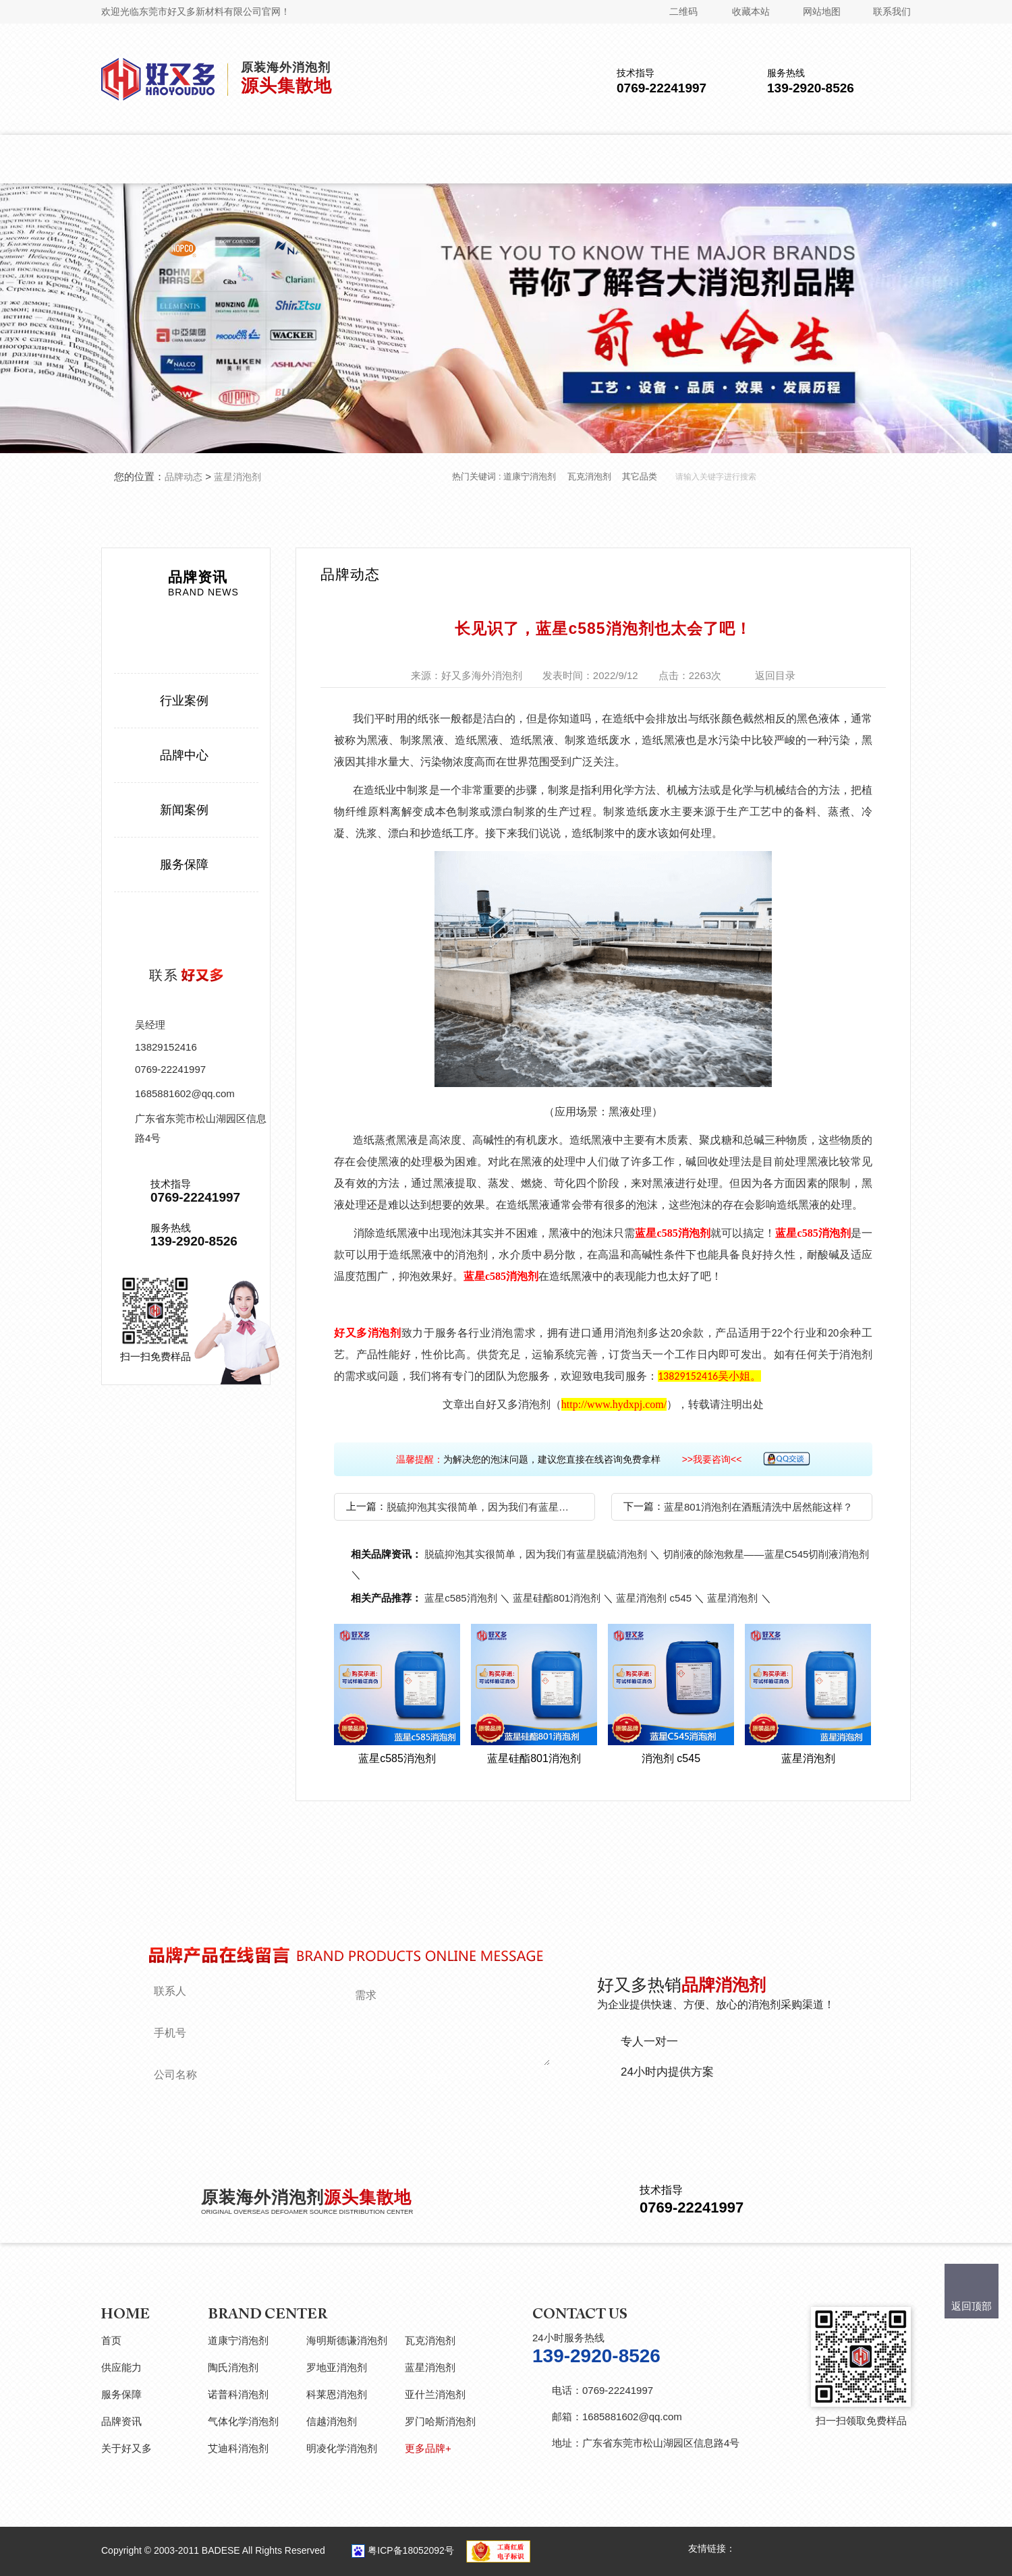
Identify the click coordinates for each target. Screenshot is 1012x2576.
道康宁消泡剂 (529, 476)
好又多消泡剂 (367, 1333)
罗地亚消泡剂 (336, 2367)
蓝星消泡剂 (237, 476)
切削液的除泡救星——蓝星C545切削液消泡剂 (766, 1554)
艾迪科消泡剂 (238, 2448)
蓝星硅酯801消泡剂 (556, 1598)
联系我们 (892, 11)
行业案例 (184, 700)
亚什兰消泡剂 (435, 2394)
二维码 (683, 11)
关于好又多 (126, 2448)
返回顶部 (971, 2306)
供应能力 (121, 2367)
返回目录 (775, 675)
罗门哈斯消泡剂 (440, 2421)
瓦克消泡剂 (589, 476)
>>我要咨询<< (712, 1459)
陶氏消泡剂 (233, 2367)
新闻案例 (184, 810)
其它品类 (639, 476)
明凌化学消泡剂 (341, 2448)
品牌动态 (183, 476)
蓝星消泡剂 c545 (654, 1598)
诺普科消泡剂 (238, 2394)
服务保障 (184, 864)
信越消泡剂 (331, 2421)
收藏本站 (751, 11)
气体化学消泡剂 (243, 2421)
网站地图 (822, 11)
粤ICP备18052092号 (411, 2550)
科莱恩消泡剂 (336, 2394)
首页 (111, 2340)
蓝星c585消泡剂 (672, 1233)
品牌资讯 (121, 2421)
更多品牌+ (428, 2448)
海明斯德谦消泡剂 (346, 2340)
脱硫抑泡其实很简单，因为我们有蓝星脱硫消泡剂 (482, 1507)
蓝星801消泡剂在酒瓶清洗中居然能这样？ (758, 1507)
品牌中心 (184, 755)
